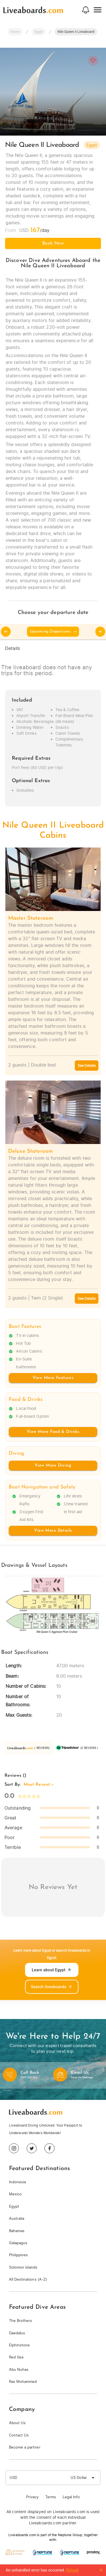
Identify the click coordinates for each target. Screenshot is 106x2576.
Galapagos (18, 2243)
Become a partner (24, 2447)
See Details (87, 1065)
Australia (16, 2218)
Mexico (15, 2194)
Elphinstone (19, 2345)
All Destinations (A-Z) (28, 2279)
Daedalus (17, 2333)
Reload (72, 2570)
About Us (17, 2423)
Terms (50, 2497)
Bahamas (16, 2231)
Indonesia (17, 2182)
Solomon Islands (23, 2267)
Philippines (18, 2255)
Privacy (32, 2497)
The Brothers (20, 2321)
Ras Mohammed (23, 2381)
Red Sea (16, 2357)
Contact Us (19, 2435)
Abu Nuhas (18, 2369)
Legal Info (71, 2497)
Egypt (14, 2206)
